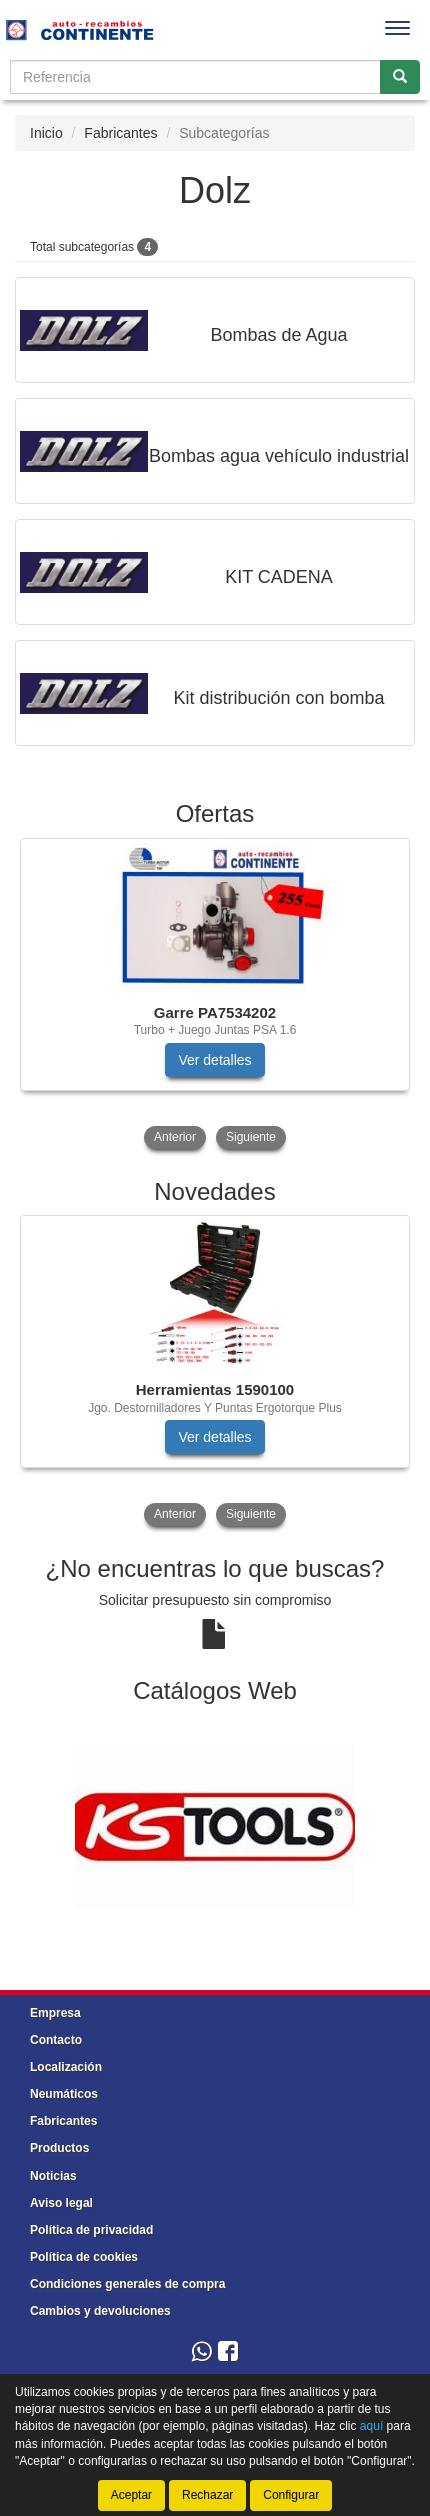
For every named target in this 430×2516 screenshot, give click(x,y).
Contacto (56, 2040)
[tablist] (215, 996)
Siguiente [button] (251, 1137)
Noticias (53, 2176)
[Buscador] (195, 77)
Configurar (291, 2495)
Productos (59, 2148)
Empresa (55, 2013)
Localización (66, 2067)
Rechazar (207, 2495)
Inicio (46, 133)
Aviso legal (61, 2203)
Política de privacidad (91, 2230)
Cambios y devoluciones (100, 2311)
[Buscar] (400, 77)
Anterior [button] (175, 1137)
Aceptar (131, 2495)
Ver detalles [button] (214, 1060)
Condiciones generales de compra (127, 2284)
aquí (371, 2426)
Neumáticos (64, 2094)
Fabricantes (120, 133)
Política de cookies (84, 2257)
